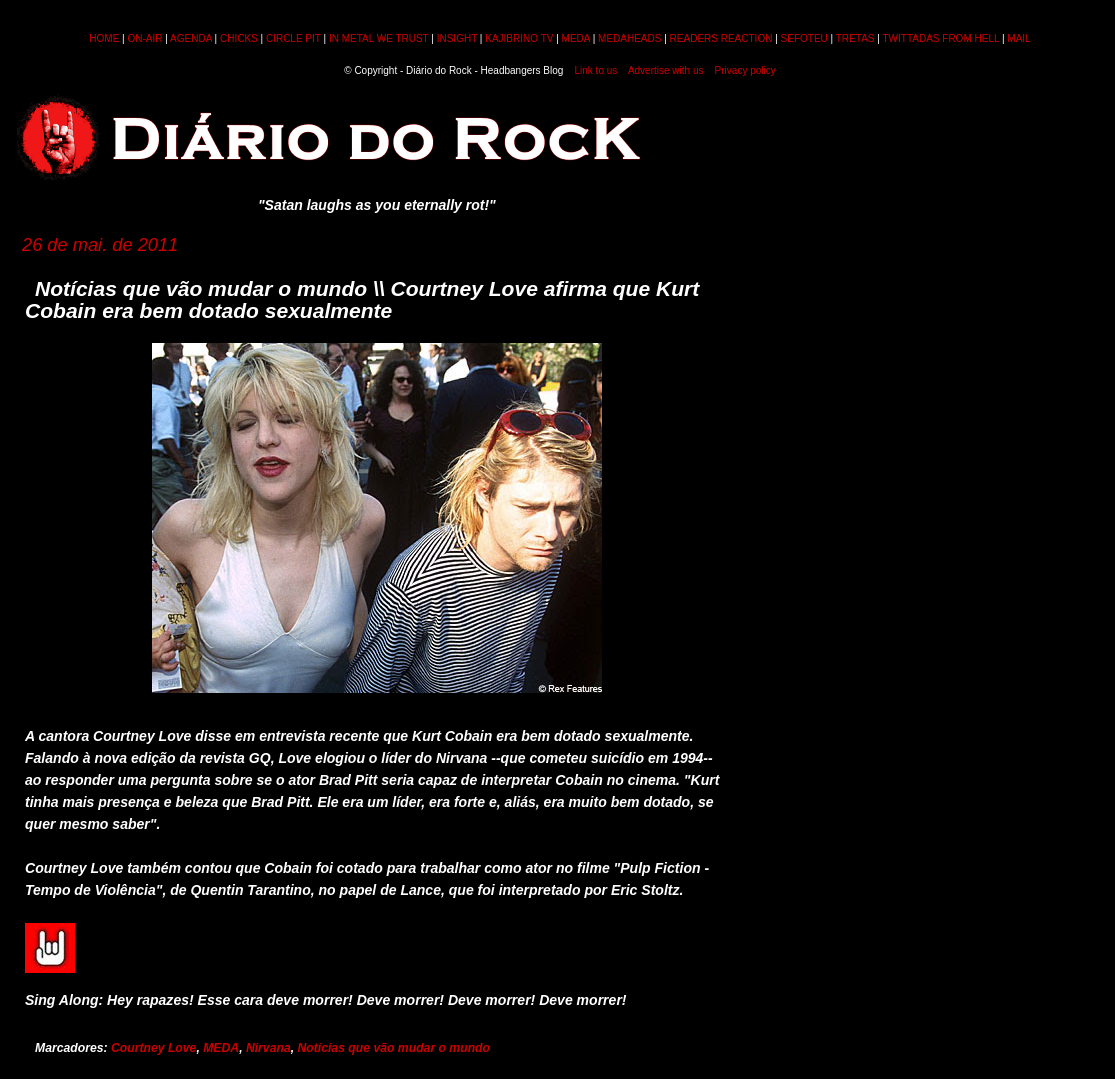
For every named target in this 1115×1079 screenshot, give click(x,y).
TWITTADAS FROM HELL (940, 38)
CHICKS (239, 38)
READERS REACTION (721, 38)
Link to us (596, 70)
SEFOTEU (804, 38)
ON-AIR (145, 38)
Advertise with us (666, 70)
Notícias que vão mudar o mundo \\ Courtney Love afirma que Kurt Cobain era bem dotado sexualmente (362, 299)
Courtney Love (153, 1048)
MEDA (576, 38)
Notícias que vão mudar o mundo (393, 1048)
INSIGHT (457, 38)
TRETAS (855, 38)
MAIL (1018, 38)
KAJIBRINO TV (519, 38)
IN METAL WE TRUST (379, 38)
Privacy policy (745, 70)
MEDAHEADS (629, 38)
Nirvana (268, 1048)
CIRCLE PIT (293, 38)
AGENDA (191, 38)
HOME (104, 38)
